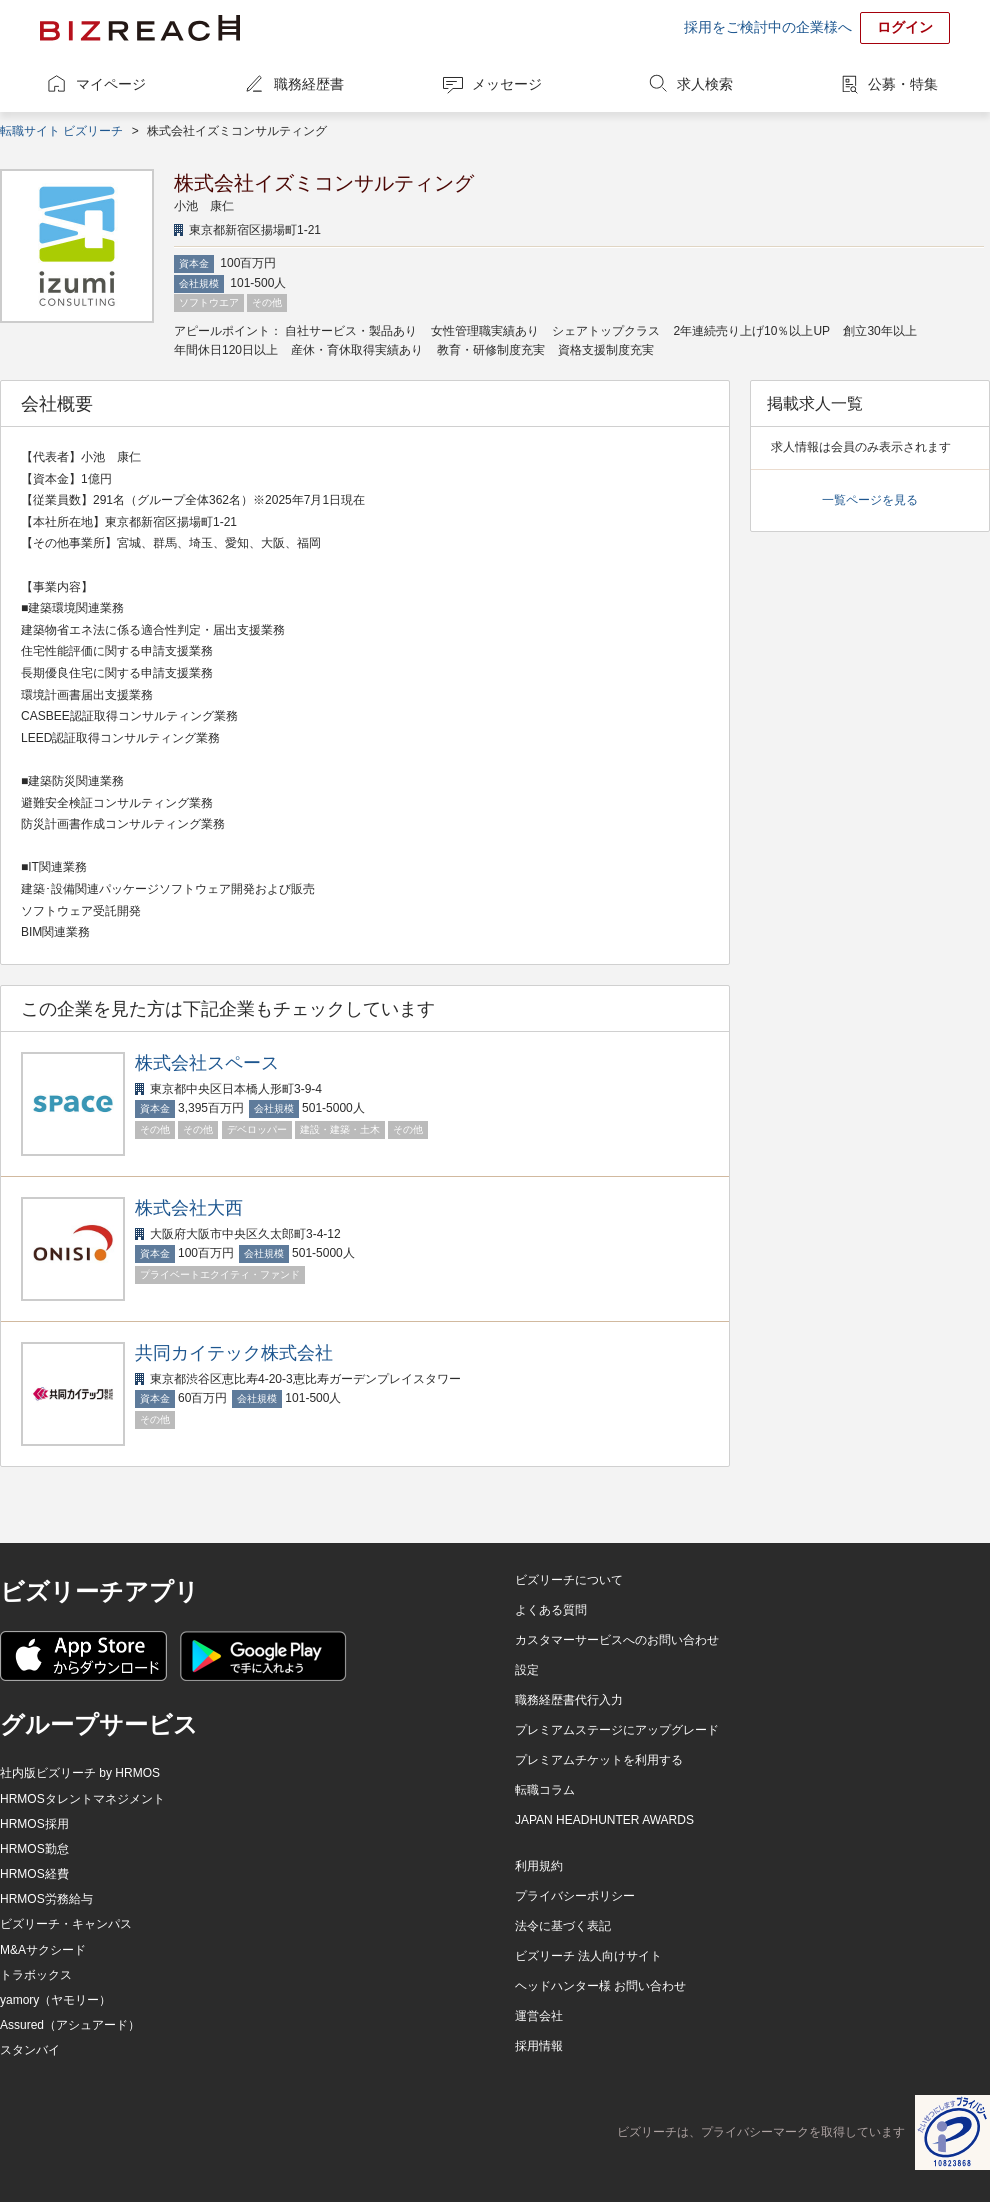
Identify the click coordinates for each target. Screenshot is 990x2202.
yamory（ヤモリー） (55, 2000)
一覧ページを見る (870, 500)
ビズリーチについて (569, 1580)
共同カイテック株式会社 (234, 1353)
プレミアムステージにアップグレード (617, 1730)
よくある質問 (551, 1610)
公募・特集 (903, 84)
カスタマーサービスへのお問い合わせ (617, 1640)
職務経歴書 (309, 84)
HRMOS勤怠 (34, 1849)
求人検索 (705, 84)
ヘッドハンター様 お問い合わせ (600, 1986)
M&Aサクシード (43, 1950)
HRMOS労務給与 (46, 1899)
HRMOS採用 (34, 1824)
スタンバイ (30, 2050)
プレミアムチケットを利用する (599, 1760)
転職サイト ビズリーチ (61, 131)
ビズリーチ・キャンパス (66, 1924)
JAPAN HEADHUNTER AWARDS (604, 1820)
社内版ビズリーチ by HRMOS (80, 1773)
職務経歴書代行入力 (569, 1700)
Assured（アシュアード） (70, 2025)
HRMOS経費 (34, 1874)
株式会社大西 (189, 1208)
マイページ (111, 84)
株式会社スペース (207, 1063)
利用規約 (539, 1866)
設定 (527, 1670)
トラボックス (36, 1975)
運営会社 (539, 2016)
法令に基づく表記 (563, 1926)
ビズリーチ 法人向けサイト (588, 1956)
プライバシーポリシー (575, 1896)
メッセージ (507, 84)
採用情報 (539, 2046)
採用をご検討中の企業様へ (768, 27)
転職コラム (545, 1790)
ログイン (905, 27)
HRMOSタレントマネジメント (82, 1799)
